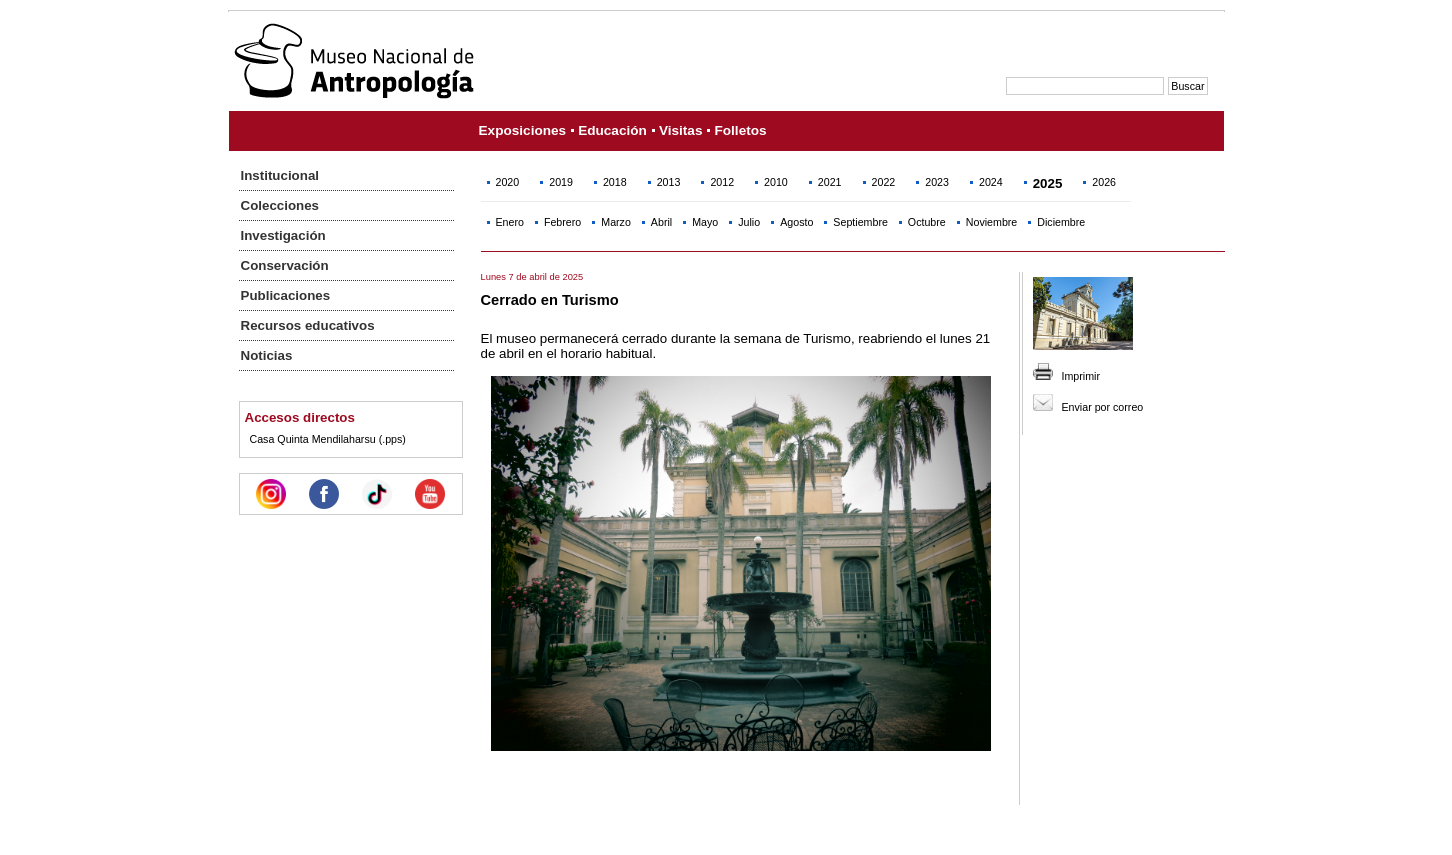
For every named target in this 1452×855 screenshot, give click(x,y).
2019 (561, 182)
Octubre (927, 222)
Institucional (280, 175)
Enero (510, 222)
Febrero (562, 222)
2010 (776, 182)
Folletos (740, 130)
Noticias (267, 355)
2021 (830, 182)
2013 (669, 182)
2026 (1104, 182)
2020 (508, 182)
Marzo (616, 222)
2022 (884, 182)
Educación (612, 130)
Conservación (285, 265)
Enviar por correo (1103, 407)
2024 (991, 182)
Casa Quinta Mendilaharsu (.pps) (328, 439)
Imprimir (1081, 376)
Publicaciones (286, 295)
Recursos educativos (308, 325)
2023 (937, 182)
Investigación (283, 235)
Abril (661, 222)
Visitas (681, 130)
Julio (749, 222)
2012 (722, 182)
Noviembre (992, 222)
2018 (615, 182)
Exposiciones (523, 130)
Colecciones (280, 205)
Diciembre (1061, 222)
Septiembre (860, 222)
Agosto (796, 222)
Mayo (705, 222)
